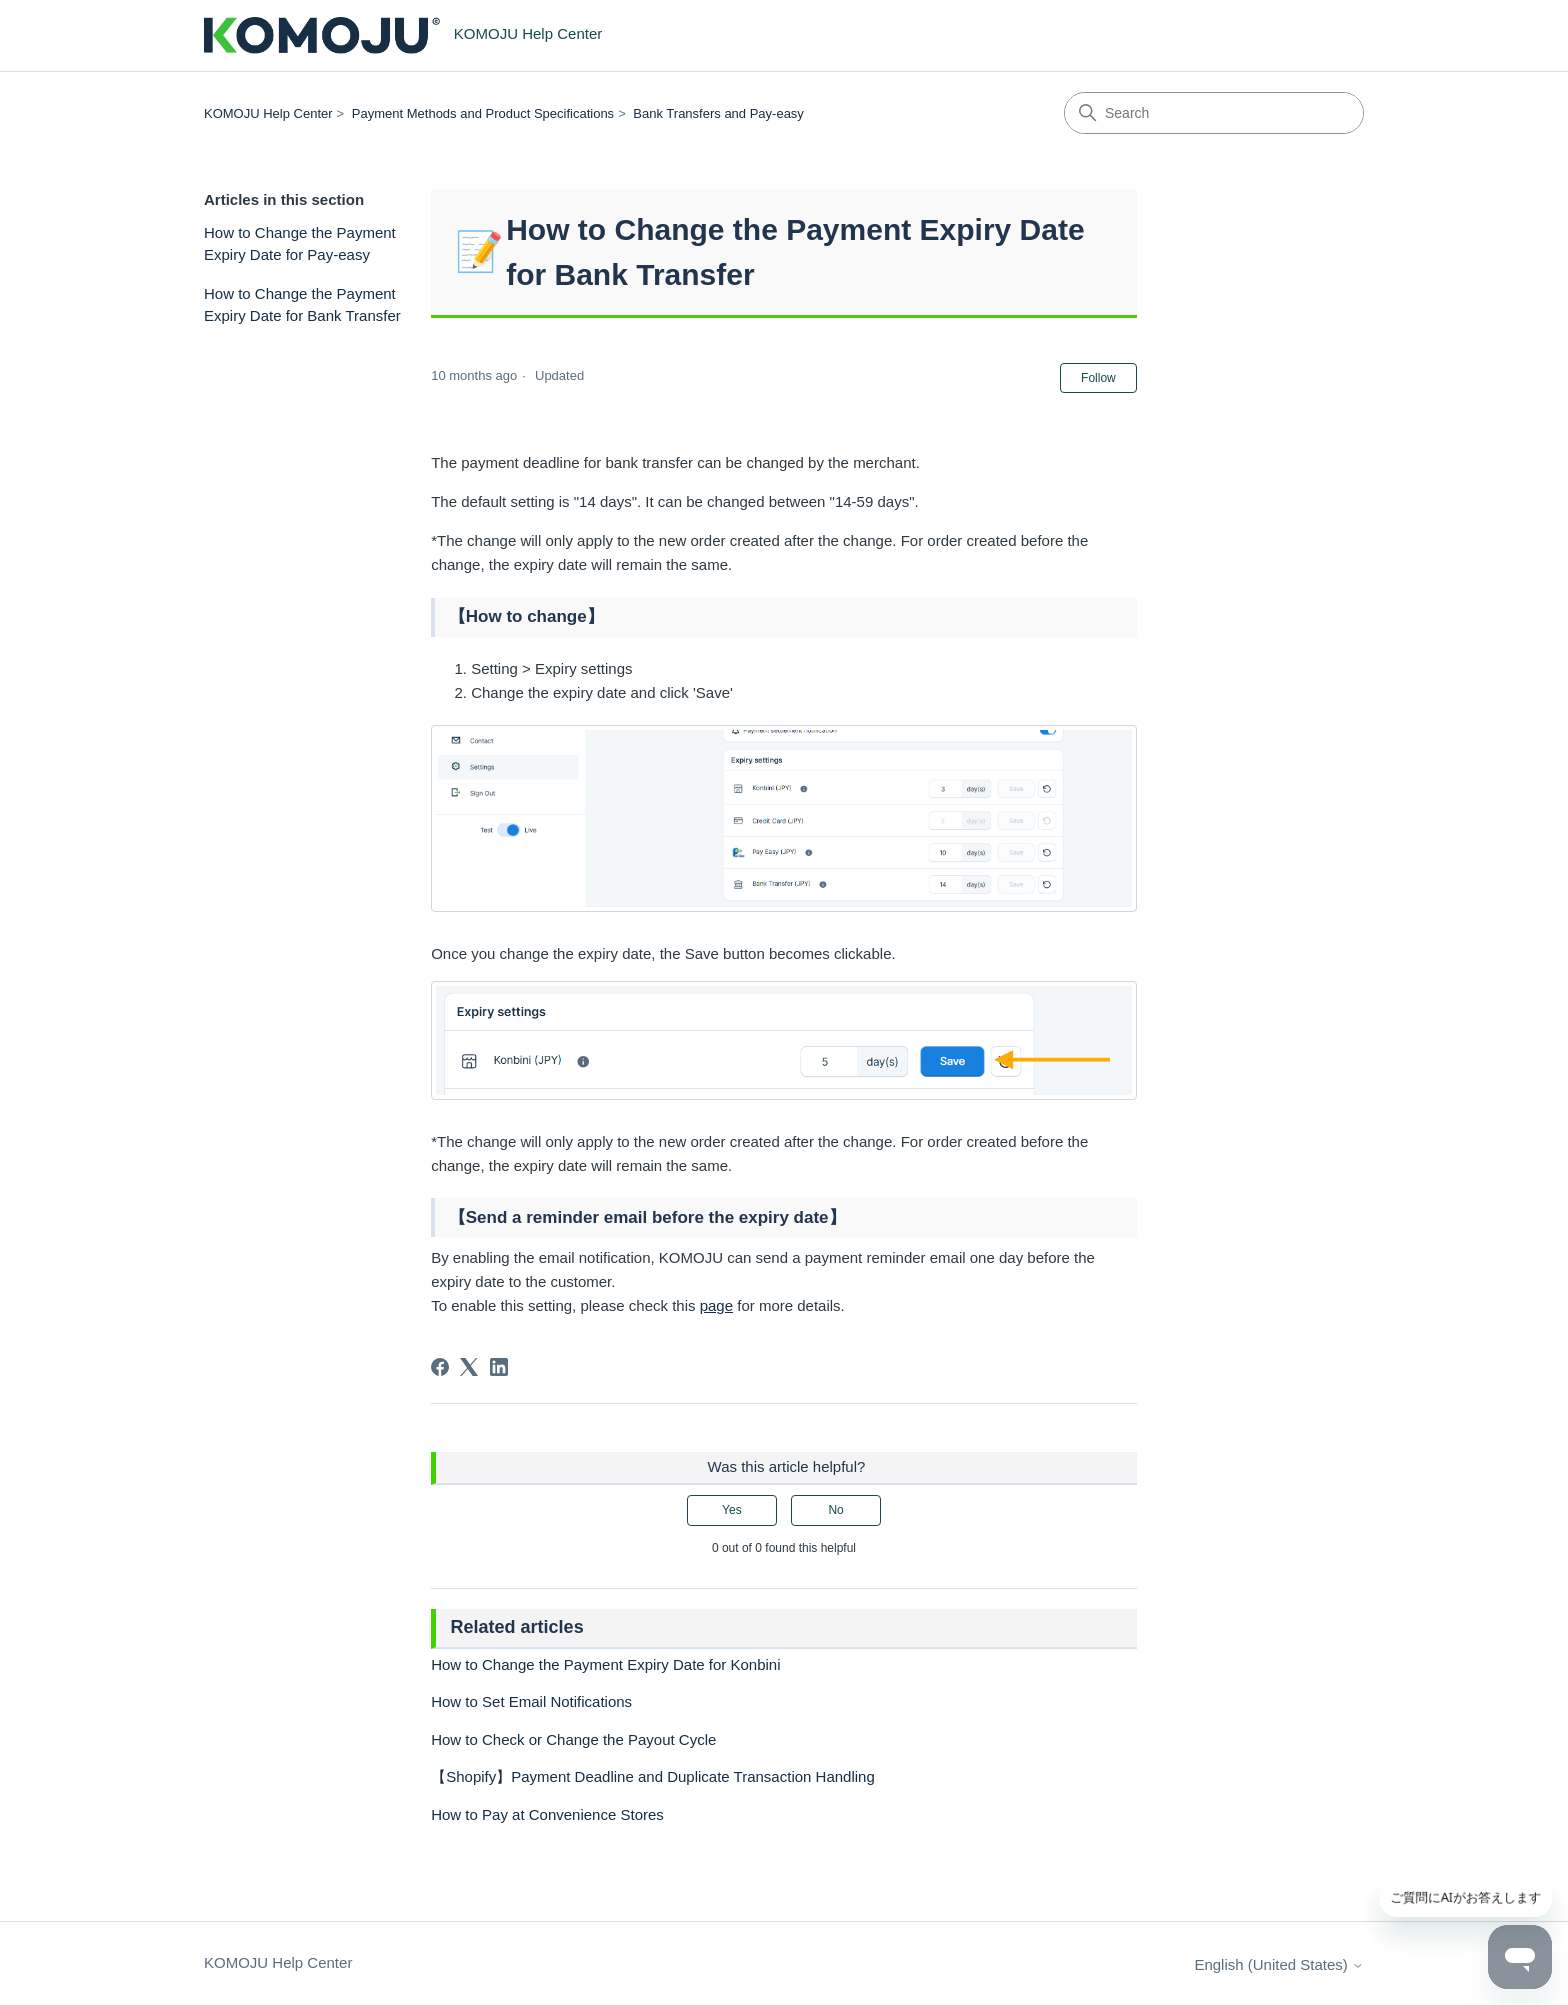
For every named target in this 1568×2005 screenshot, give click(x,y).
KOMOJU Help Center (268, 113)
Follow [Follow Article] (1098, 378)
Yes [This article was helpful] (732, 1510)
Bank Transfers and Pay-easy (718, 113)
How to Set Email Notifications (531, 1701)
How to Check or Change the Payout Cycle (573, 1739)
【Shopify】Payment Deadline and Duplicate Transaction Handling (653, 1776)
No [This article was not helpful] (835, 1510)
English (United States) (1279, 1964)
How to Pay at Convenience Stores (547, 1814)
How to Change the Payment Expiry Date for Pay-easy (300, 244)
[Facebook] (440, 1367)
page (716, 1305)
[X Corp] (469, 1367)
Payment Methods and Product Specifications (483, 113)
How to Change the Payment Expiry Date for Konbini (605, 1664)
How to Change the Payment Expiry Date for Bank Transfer (302, 305)
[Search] (1214, 113)
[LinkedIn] (499, 1367)
